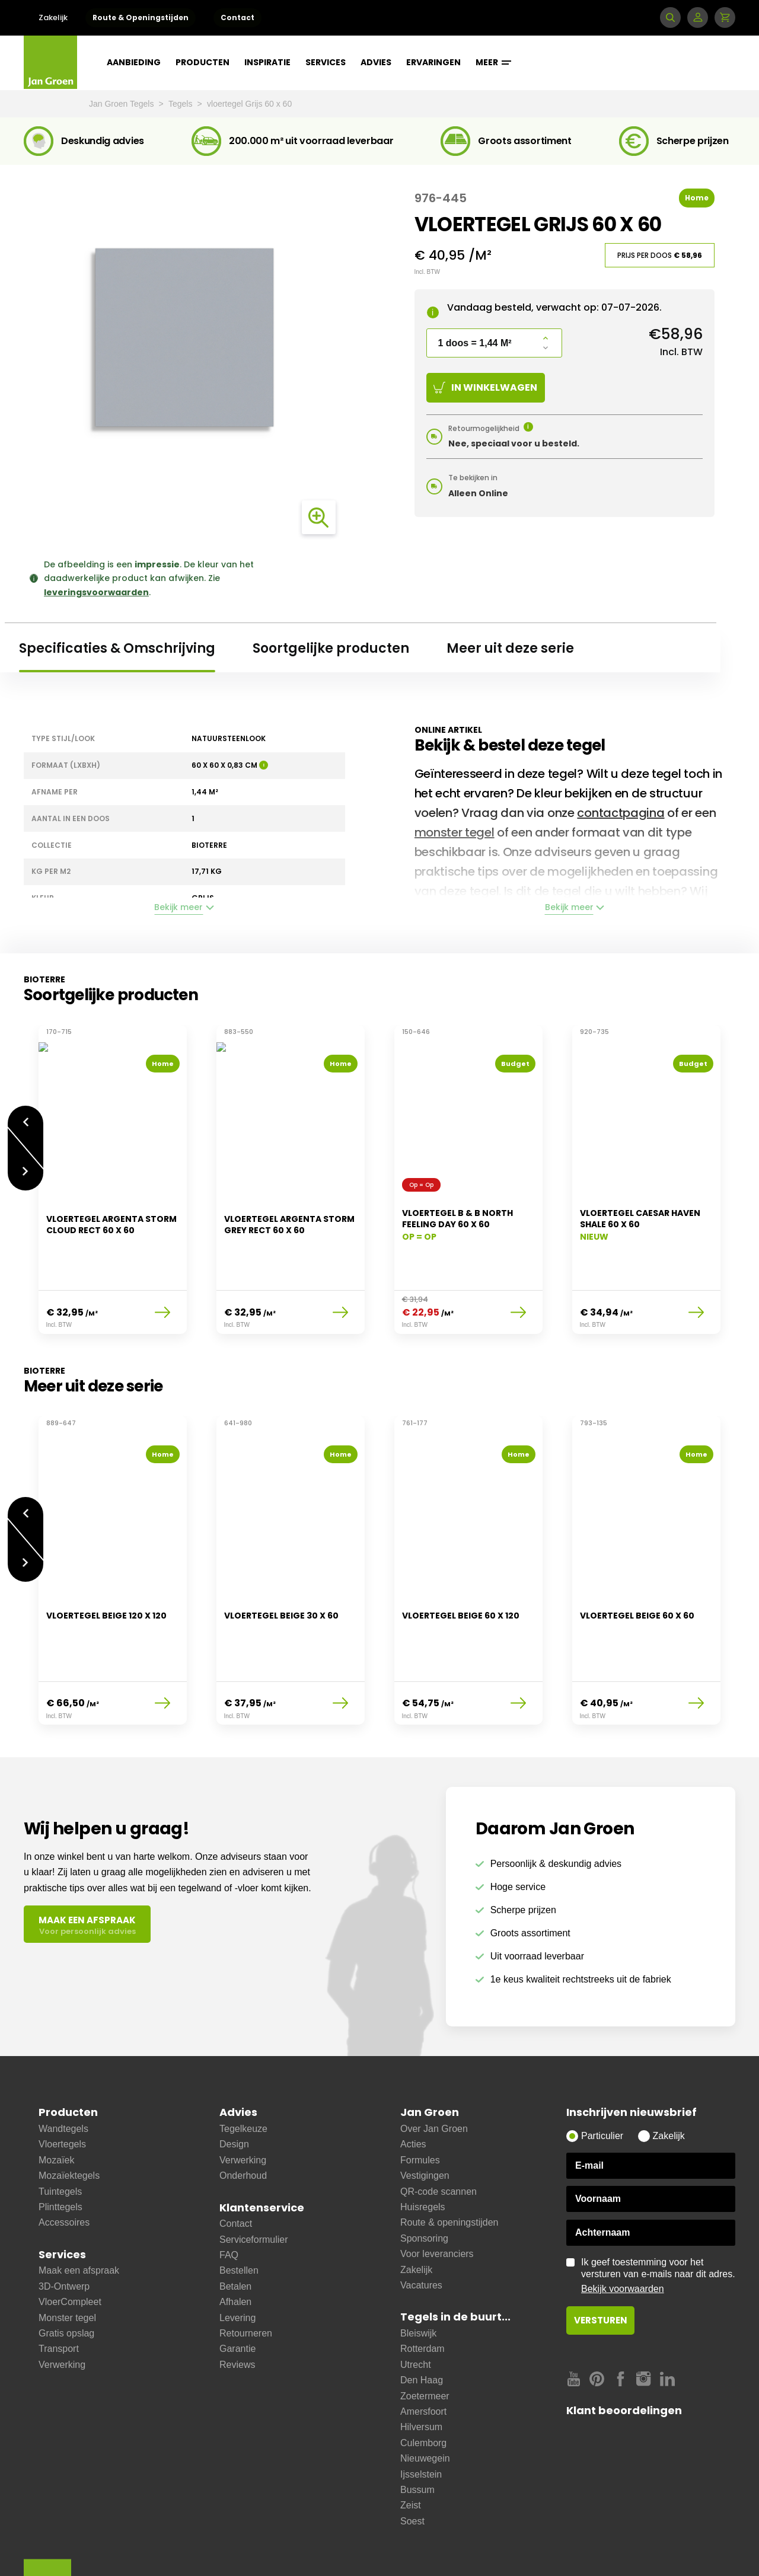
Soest (412, 2462)
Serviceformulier (253, 2180)
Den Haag (421, 2321)
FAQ (228, 2196)
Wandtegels (63, 2069)
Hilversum (421, 2368)
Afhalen (235, 2242)
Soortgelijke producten (331, 648)
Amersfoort (423, 2352)
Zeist (410, 2446)
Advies (376, 62)
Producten (202, 62)
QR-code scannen (438, 2132)
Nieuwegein (425, 2399)
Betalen (235, 2227)
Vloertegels (62, 2085)
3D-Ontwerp (64, 2227)
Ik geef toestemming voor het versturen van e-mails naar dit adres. (658, 2217)
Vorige (25, 1114)
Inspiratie (267, 62)
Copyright (405, 2547)
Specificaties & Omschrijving (117, 648)
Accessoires (64, 2163)
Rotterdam (422, 2289)
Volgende (25, 1166)
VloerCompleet (70, 2242)
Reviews (237, 2305)
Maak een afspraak (79, 2211)
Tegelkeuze (243, 2069)
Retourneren (245, 2274)
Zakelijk (53, 17)
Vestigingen (424, 2116)
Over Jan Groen (434, 2069)
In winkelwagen (485, 387)
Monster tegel (67, 2258)
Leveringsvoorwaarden (143, 2547)
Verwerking (62, 2305)
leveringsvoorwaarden (96, 592)
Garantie (237, 2289)
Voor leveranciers (437, 2194)
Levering (237, 2258)
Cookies (273, 2547)
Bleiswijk (418, 2274)
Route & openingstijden (449, 2163)
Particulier (602, 2076)
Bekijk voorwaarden (622, 2229)
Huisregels (422, 2148)
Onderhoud (243, 2116)
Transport (59, 2289)
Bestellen (239, 2211)
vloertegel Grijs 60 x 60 (249, 103)
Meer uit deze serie (510, 648)
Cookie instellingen (476, 2547)
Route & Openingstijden (141, 17)
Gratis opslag (66, 2274)
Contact (237, 17)
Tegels (181, 103)
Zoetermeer (424, 2337)
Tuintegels (60, 2132)
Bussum (417, 2430)
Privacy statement (338, 2547)
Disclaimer (221, 2547)
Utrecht (415, 2305)
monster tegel (454, 832)
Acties (413, 2085)
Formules (420, 2101)
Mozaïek (56, 2101)
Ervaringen (433, 62)
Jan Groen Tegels (122, 103)
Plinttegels (60, 2148)
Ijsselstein (421, 2415)
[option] (113, 1172)
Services (325, 62)
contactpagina (620, 813)
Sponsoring (424, 2179)
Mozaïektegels (69, 2116)
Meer (493, 62)
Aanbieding (134, 62)
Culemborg (423, 2384)
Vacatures (421, 2226)
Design (234, 2085)
